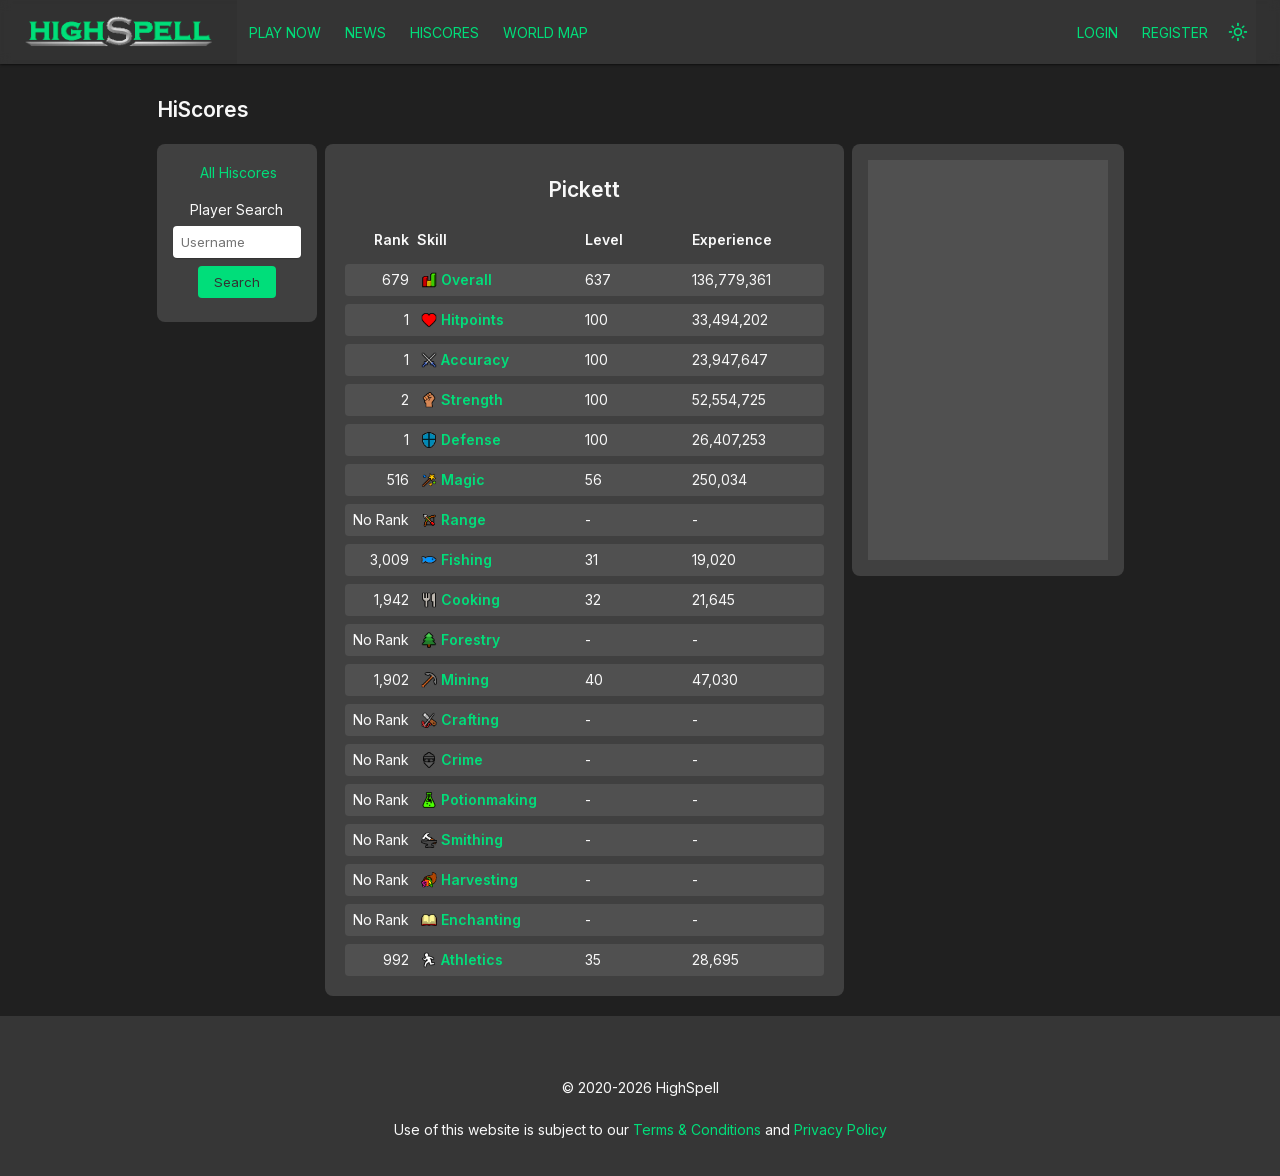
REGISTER (1175, 32)
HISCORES (444, 32)
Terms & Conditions (697, 1129)
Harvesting (469, 879)
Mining (455, 679)
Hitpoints (462, 319)
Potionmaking (479, 799)
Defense (461, 439)
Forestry (460, 639)
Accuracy (465, 359)
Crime (452, 759)
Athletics (462, 959)
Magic (453, 479)
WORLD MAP (545, 32)
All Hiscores (238, 172)
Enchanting (471, 919)
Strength (462, 399)
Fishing (456, 559)
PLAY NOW (285, 32)
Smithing (462, 839)
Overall (456, 279)
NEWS (365, 32)
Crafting (460, 719)
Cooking (460, 599)
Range (453, 519)
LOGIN (1097, 32)
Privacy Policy (840, 1129)
